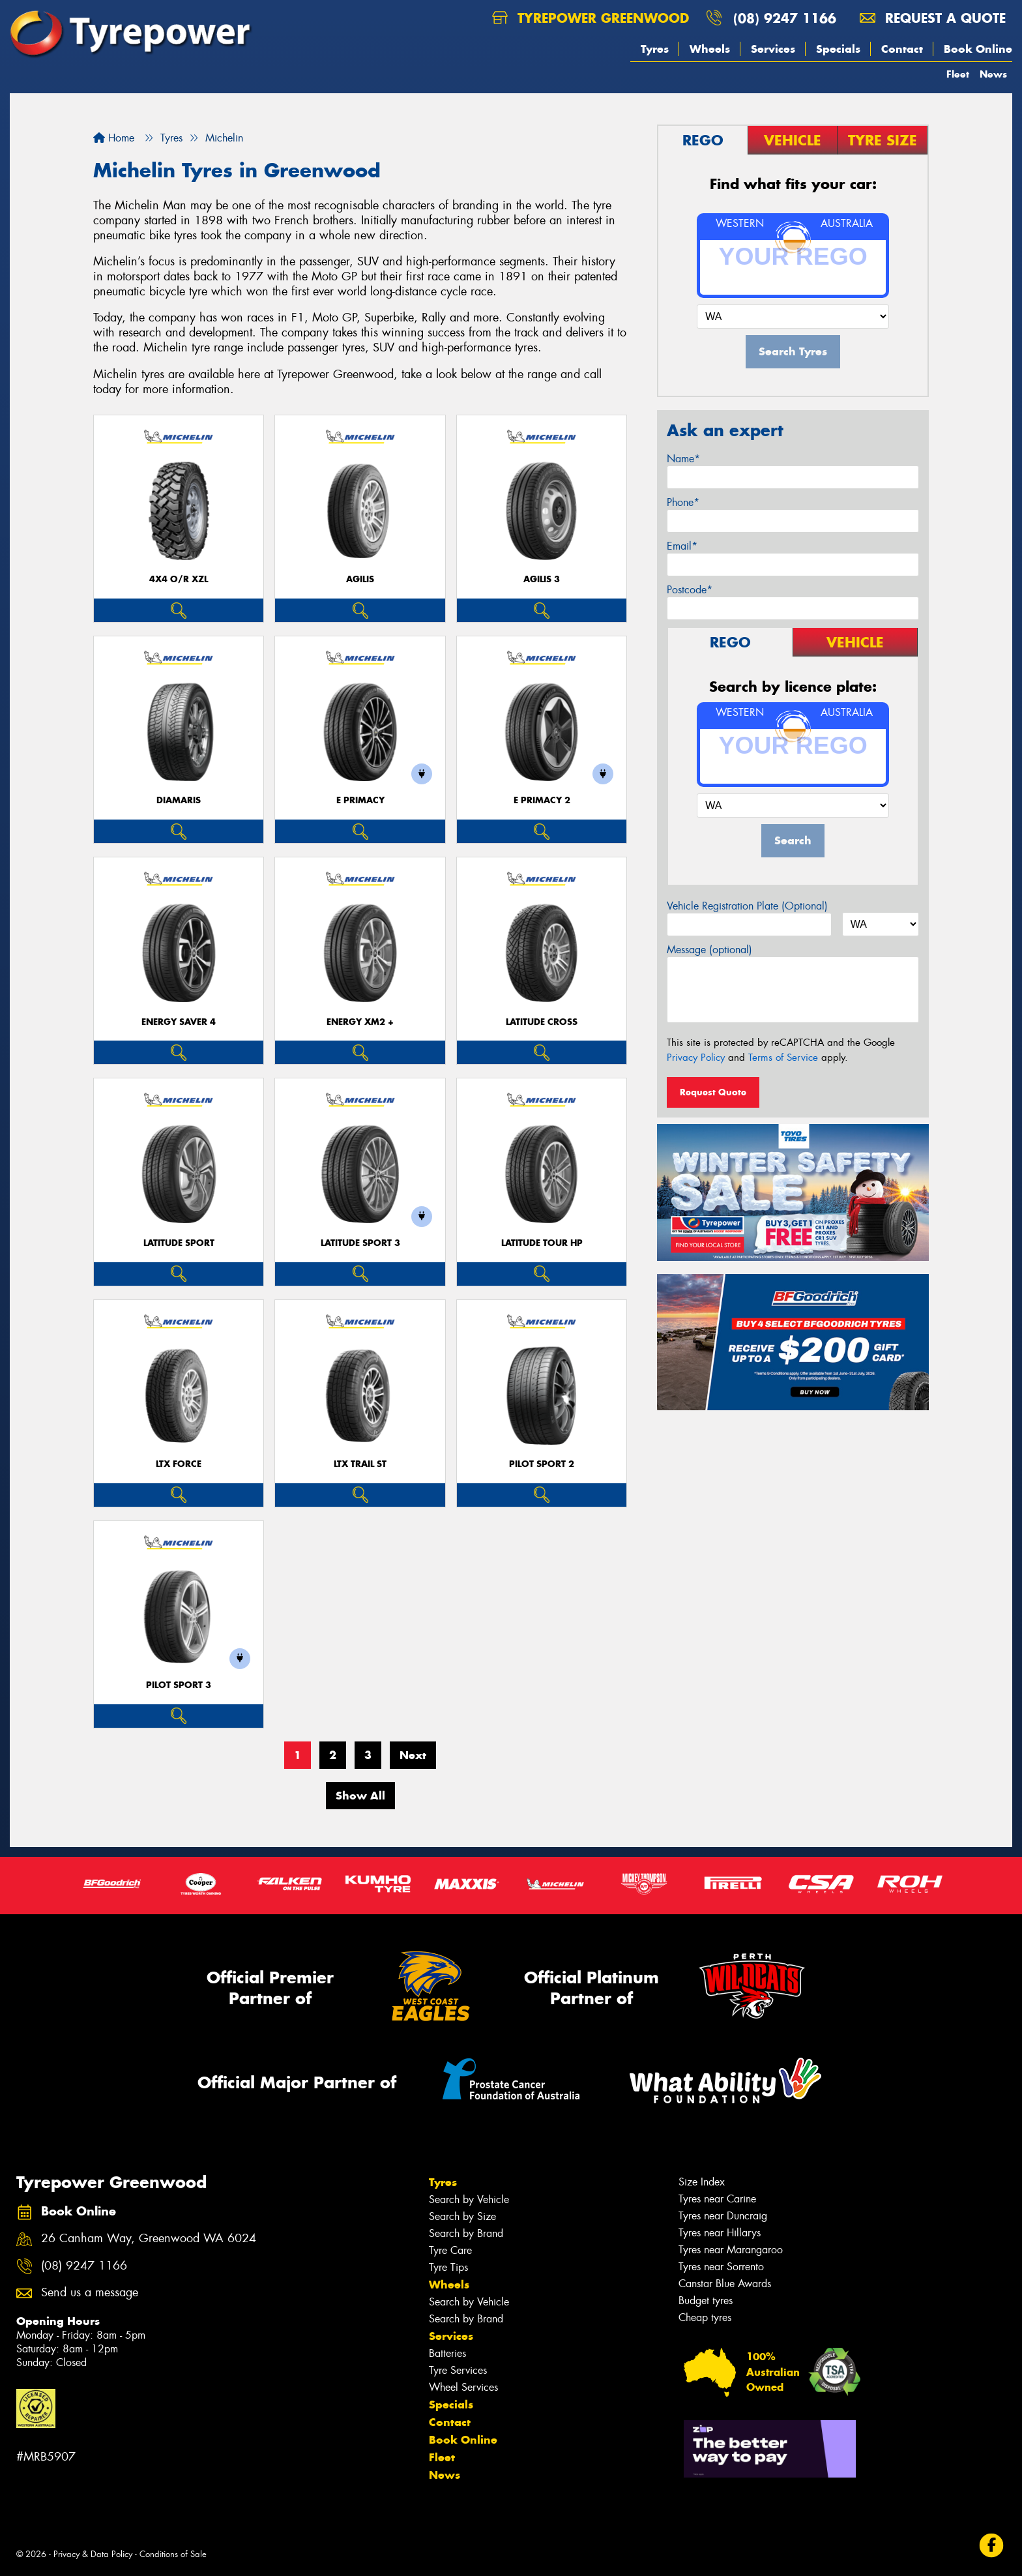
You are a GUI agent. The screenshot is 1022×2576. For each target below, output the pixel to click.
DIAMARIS (178, 800)
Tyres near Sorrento (721, 2266)
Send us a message (89, 2292)
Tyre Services (458, 2370)
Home (113, 138)
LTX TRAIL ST (360, 1464)
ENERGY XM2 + (360, 1022)
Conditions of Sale (173, 2554)
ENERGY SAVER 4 (178, 1022)
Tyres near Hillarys (720, 2233)
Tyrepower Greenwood (590, 18)
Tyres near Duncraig (723, 2216)
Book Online (978, 49)
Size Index (702, 2182)
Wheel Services (463, 2387)
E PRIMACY (360, 800)
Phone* (683, 502)
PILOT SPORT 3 (178, 1685)
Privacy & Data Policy (92, 2554)
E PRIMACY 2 (542, 800)
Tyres (655, 49)
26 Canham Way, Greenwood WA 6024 (148, 2238)
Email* (682, 546)
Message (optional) (709, 949)
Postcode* (689, 590)
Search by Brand (466, 2233)
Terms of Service (783, 1057)
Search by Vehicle (469, 2199)
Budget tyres (706, 2300)
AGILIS (360, 579)
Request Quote (713, 1092)
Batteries (447, 2353)
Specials (838, 49)
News (993, 74)
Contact (902, 49)
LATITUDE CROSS (541, 1022)
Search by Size (462, 2216)
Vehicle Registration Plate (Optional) (747, 906)
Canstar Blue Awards (725, 2283)
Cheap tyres (705, 2317)
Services (773, 49)
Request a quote (933, 18)
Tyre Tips (448, 2267)
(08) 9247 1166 (784, 18)
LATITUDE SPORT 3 (360, 1243)
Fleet (957, 74)
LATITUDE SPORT (178, 1243)
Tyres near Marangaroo (731, 2250)
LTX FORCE (178, 1464)
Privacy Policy (696, 1057)
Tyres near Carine (717, 2199)
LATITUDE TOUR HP (542, 1243)
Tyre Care (450, 2250)
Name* (683, 459)
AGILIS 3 (541, 579)
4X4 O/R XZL (178, 579)
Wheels (710, 49)
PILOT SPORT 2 (541, 1464)
